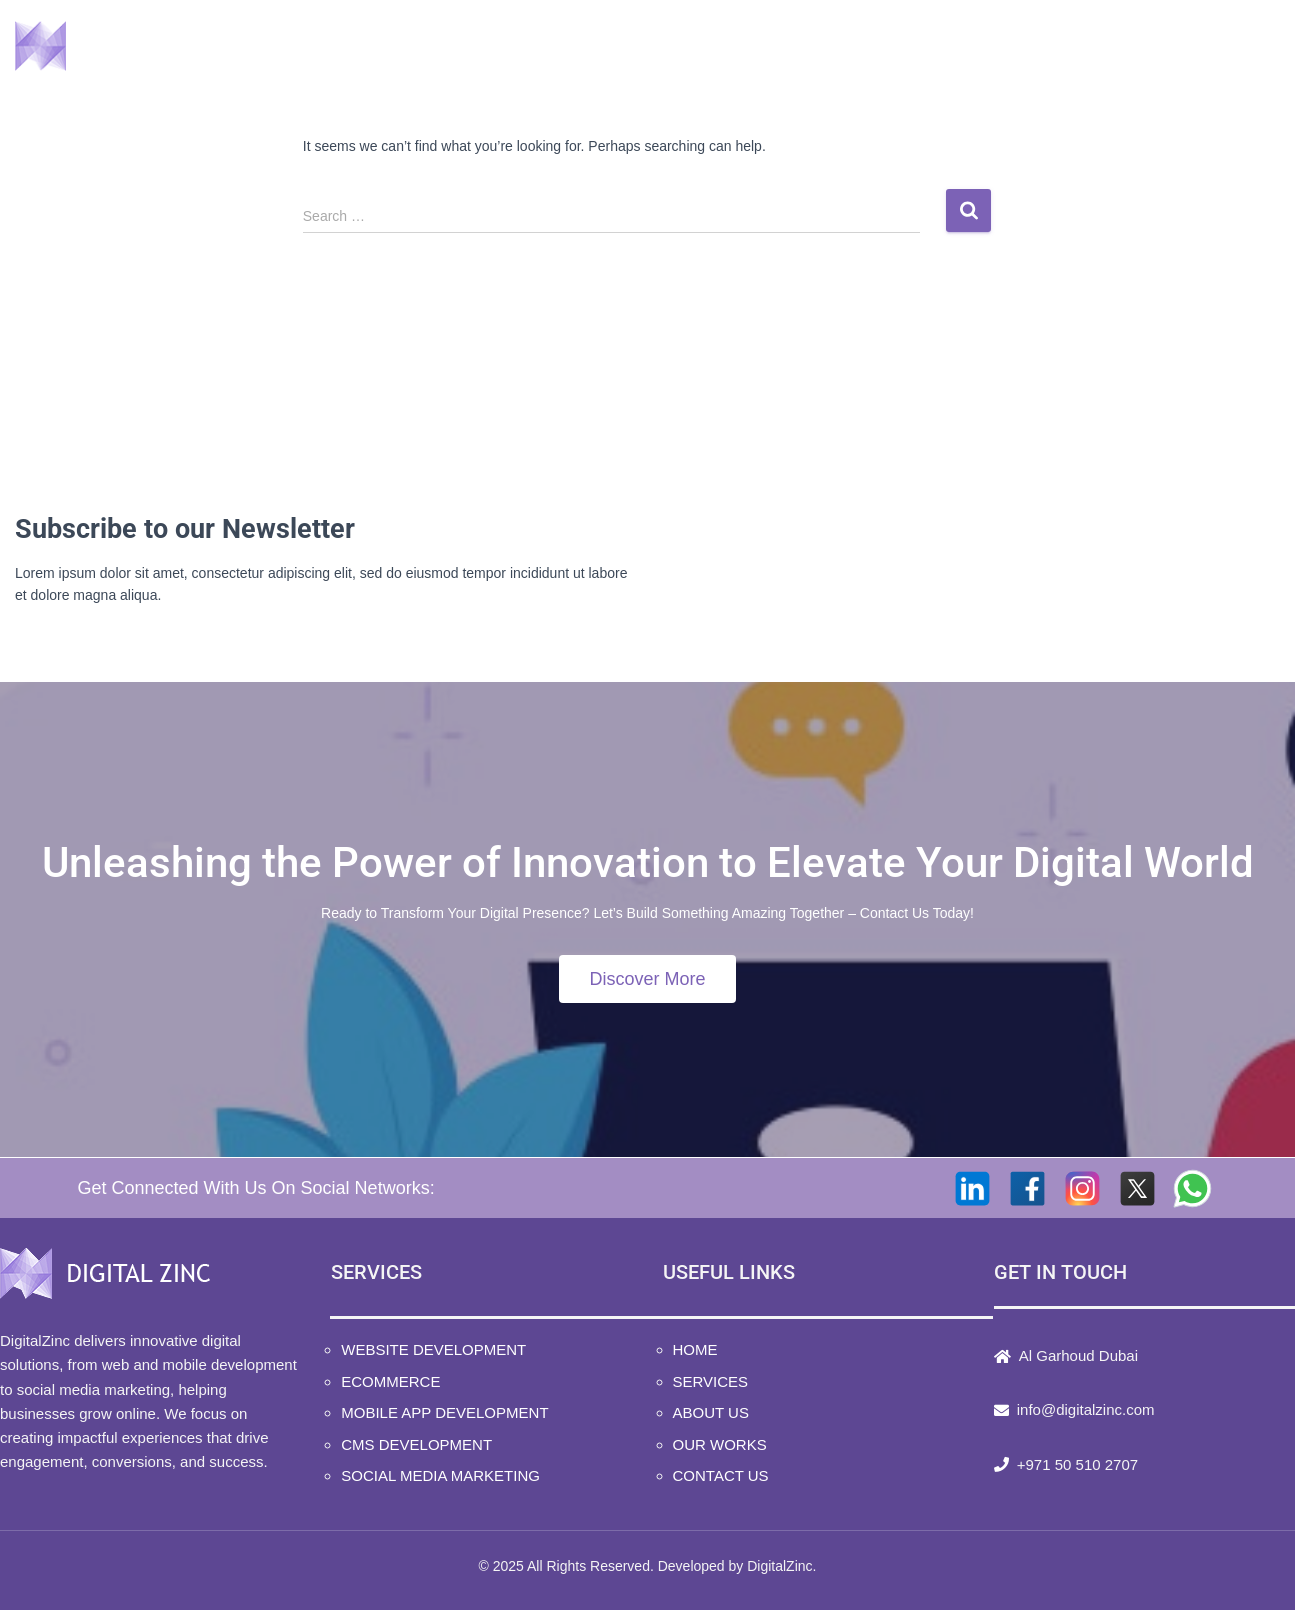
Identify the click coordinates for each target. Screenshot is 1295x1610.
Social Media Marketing (440, 1475)
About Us (916, 51)
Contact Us (1205, 51)
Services (780, 51)
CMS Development (416, 1444)
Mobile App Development (444, 1412)
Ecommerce (390, 1381)
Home (658, 51)
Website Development (433, 1349)
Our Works (1056, 51)
